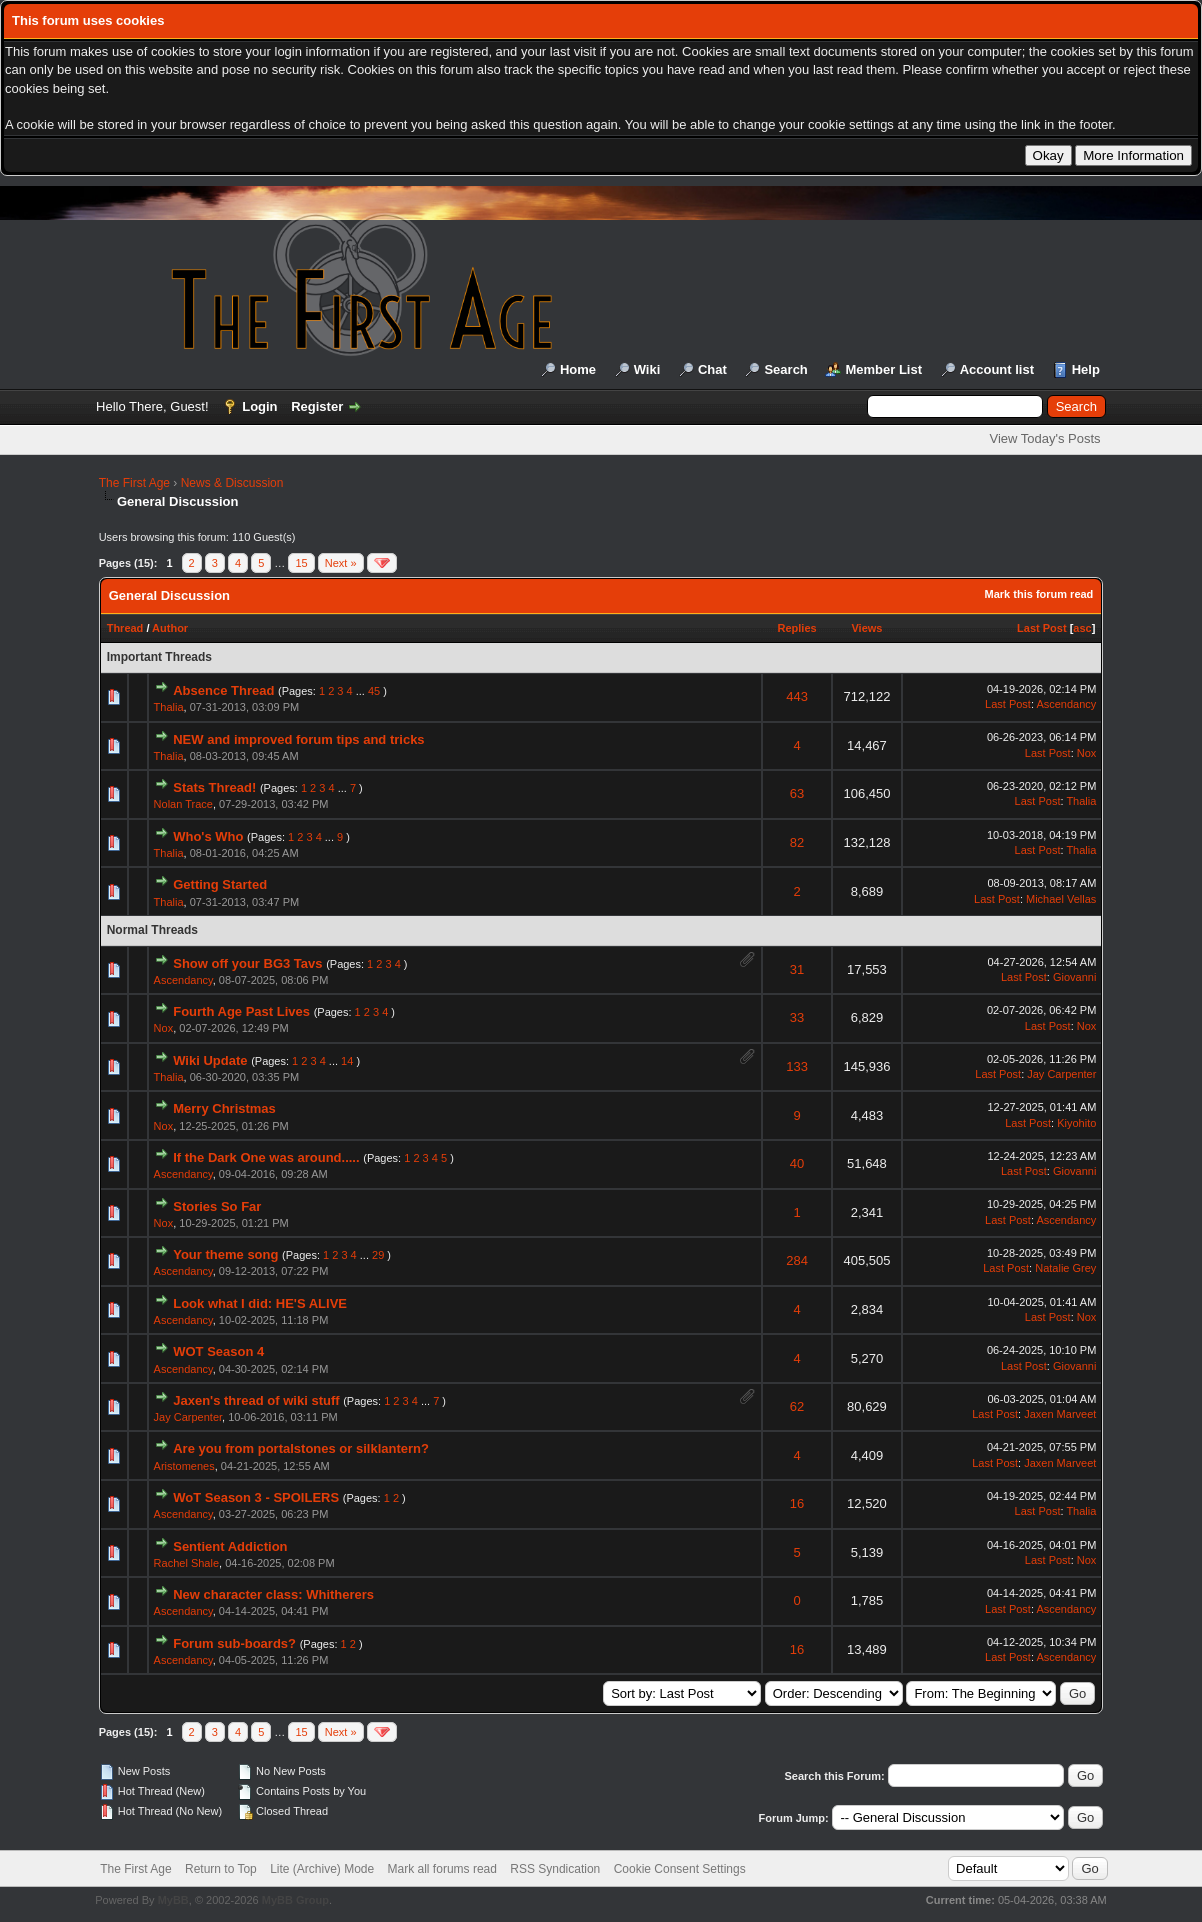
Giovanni (1074, 977)
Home (578, 369)
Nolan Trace (183, 804)
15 (301, 563)
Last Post (1042, 628)
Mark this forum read (1039, 594)
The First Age (134, 483)
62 (797, 1406)
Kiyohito (1076, 1123)
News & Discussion (232, 483)
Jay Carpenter (1061, 1074)
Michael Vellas (1061, 899)
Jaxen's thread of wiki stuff (256, 1400)
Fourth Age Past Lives (241, 1011)
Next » (341, 563)
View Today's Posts (1044, 438)
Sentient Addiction (230, 1546)
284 (797, 1260)
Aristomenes (184, 1466)
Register (317, 406)
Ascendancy (1066, 704)
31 (797, 969)
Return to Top (221, 1869)
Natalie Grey (1065, 1268)
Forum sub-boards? (234, 1643)
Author (170, 628)
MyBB (173, 1900)
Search (785, 369)
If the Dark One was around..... (266, 1157)
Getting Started (220, 884)
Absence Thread (223, 690)
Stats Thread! (214, 787)
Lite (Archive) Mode (322, 1869)
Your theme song (225, 1254)
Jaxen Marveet (1060, 1414)
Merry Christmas (224, 1108)
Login (259, 406)
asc (1082, 628)
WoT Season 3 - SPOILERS (256, 1497)
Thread (125, 628)
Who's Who (208, 836)
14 (347, 1061)
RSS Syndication (555, 1869)
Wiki (647, 369)
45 (374, 691)
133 (797, 1066)
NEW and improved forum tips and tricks (298, 739)
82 (797, 842)
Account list (997, 369)
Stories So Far (217, 1206)
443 (797, 696)
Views (866, 628)
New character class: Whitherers (273, 1594)
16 (797, 1503)
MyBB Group (295, 1900)
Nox (1087, 753)
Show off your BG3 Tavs (247, 963)
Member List (883, 369)
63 (797, 793)
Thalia (169, 707)
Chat (712, 369)
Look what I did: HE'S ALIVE (260, 1303)
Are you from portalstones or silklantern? (301, 1448)
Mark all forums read (442, 1869)
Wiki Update (210, 1060)
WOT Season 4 (218, 1351)
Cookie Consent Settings (680, 1869)
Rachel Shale (186, 1563)
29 (378, 1255)
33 (797, 1017)
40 (797, 1163)
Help (1086, 369)
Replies (797, 628)
